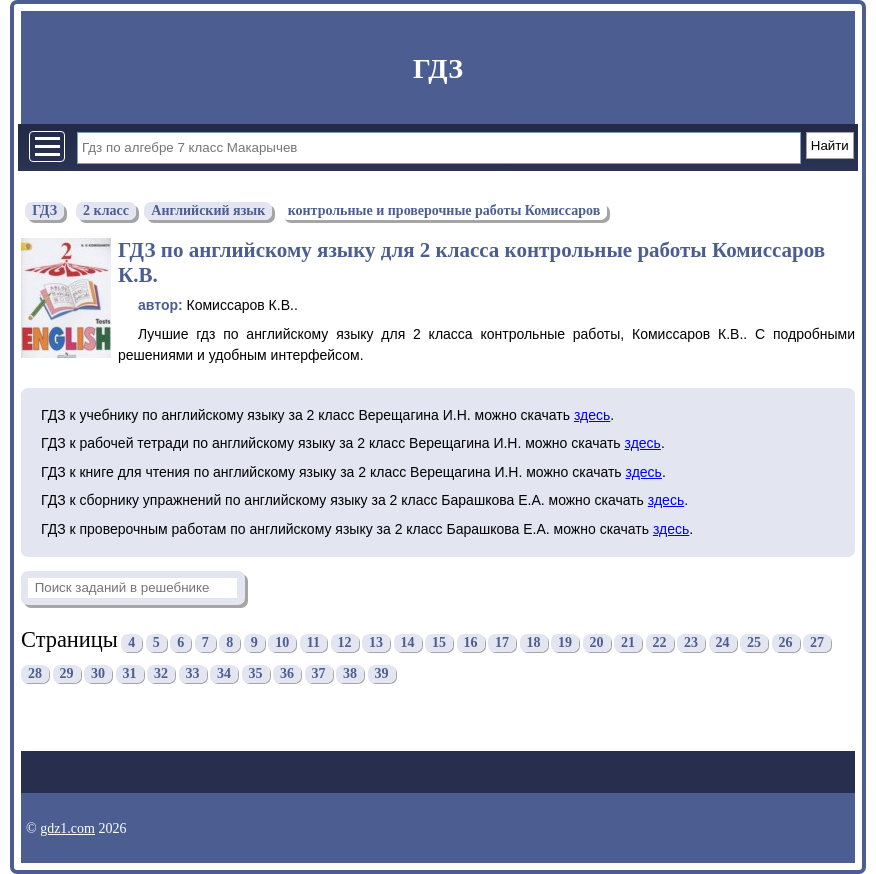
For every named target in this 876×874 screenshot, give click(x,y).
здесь (592, 415)
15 (439, 642)
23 (691, 642)
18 (534, 642)
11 (313, 642)
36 (287, 673)
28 (35, 673)
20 (597, 642)
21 (628, 642)
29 (67, 673)
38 (350, 673)
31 (130, 673)
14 (408, 642)
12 (345, 642)
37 (319, 673)
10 (282, 642)
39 (382, 673)
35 (256, 673)
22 (660, 642)
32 (161, 673)
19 (565, 642)
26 (786, 642)
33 (193, 673)
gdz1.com (67, 828)
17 (502, 642)
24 (723, 642)
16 (471, 642)
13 (376, 642)
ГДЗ (438, 68)
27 (817, 642)
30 (98, 673)
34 (224, 673)
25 (754, 642)
